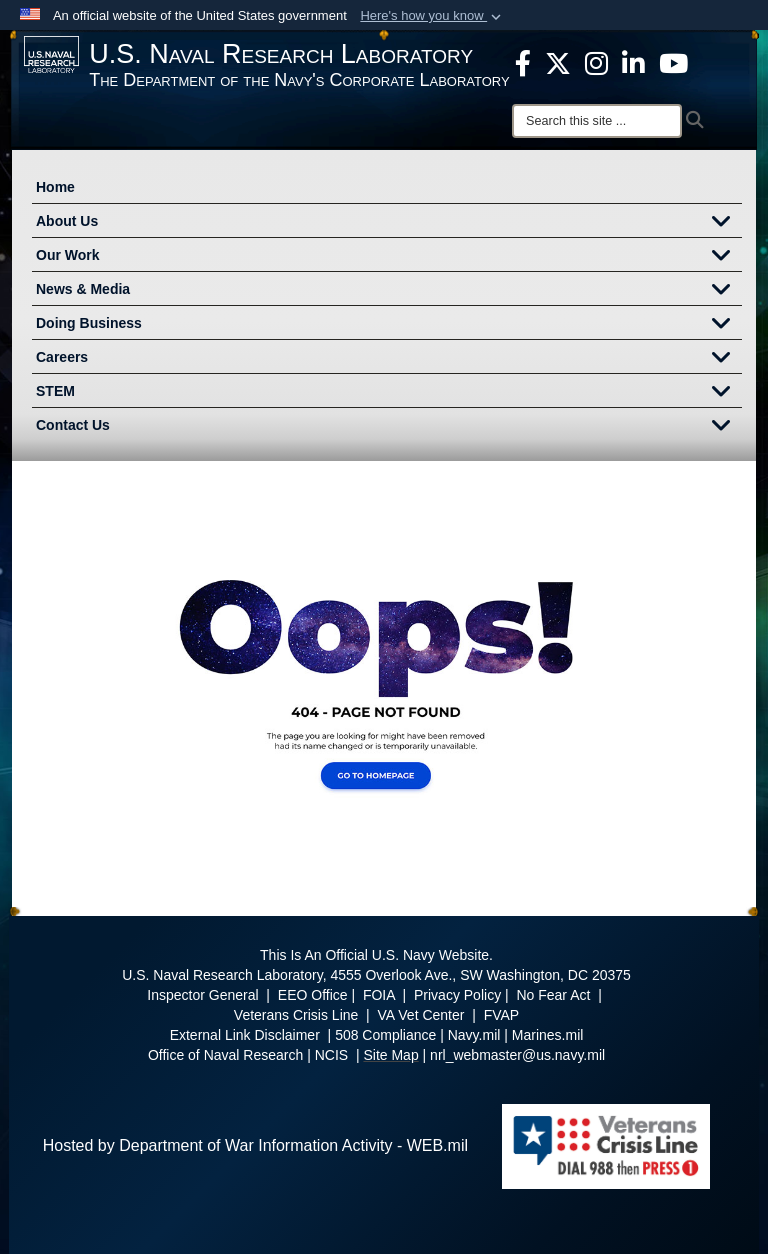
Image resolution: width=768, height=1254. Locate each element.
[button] (432, 16)
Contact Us (389, 427)
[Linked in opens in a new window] (633, 62)
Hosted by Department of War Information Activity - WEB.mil (255, 1145)
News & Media (389, 291)
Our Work (389, 257)
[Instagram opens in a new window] (596, 62)
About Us (389, 223)
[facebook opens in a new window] (523, 62)
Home (55, 187)
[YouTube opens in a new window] (673, 62)
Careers (389, 359)
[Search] (597, 121)
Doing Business (389, 325)
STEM (389, 393)
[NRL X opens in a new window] (558, 62)
